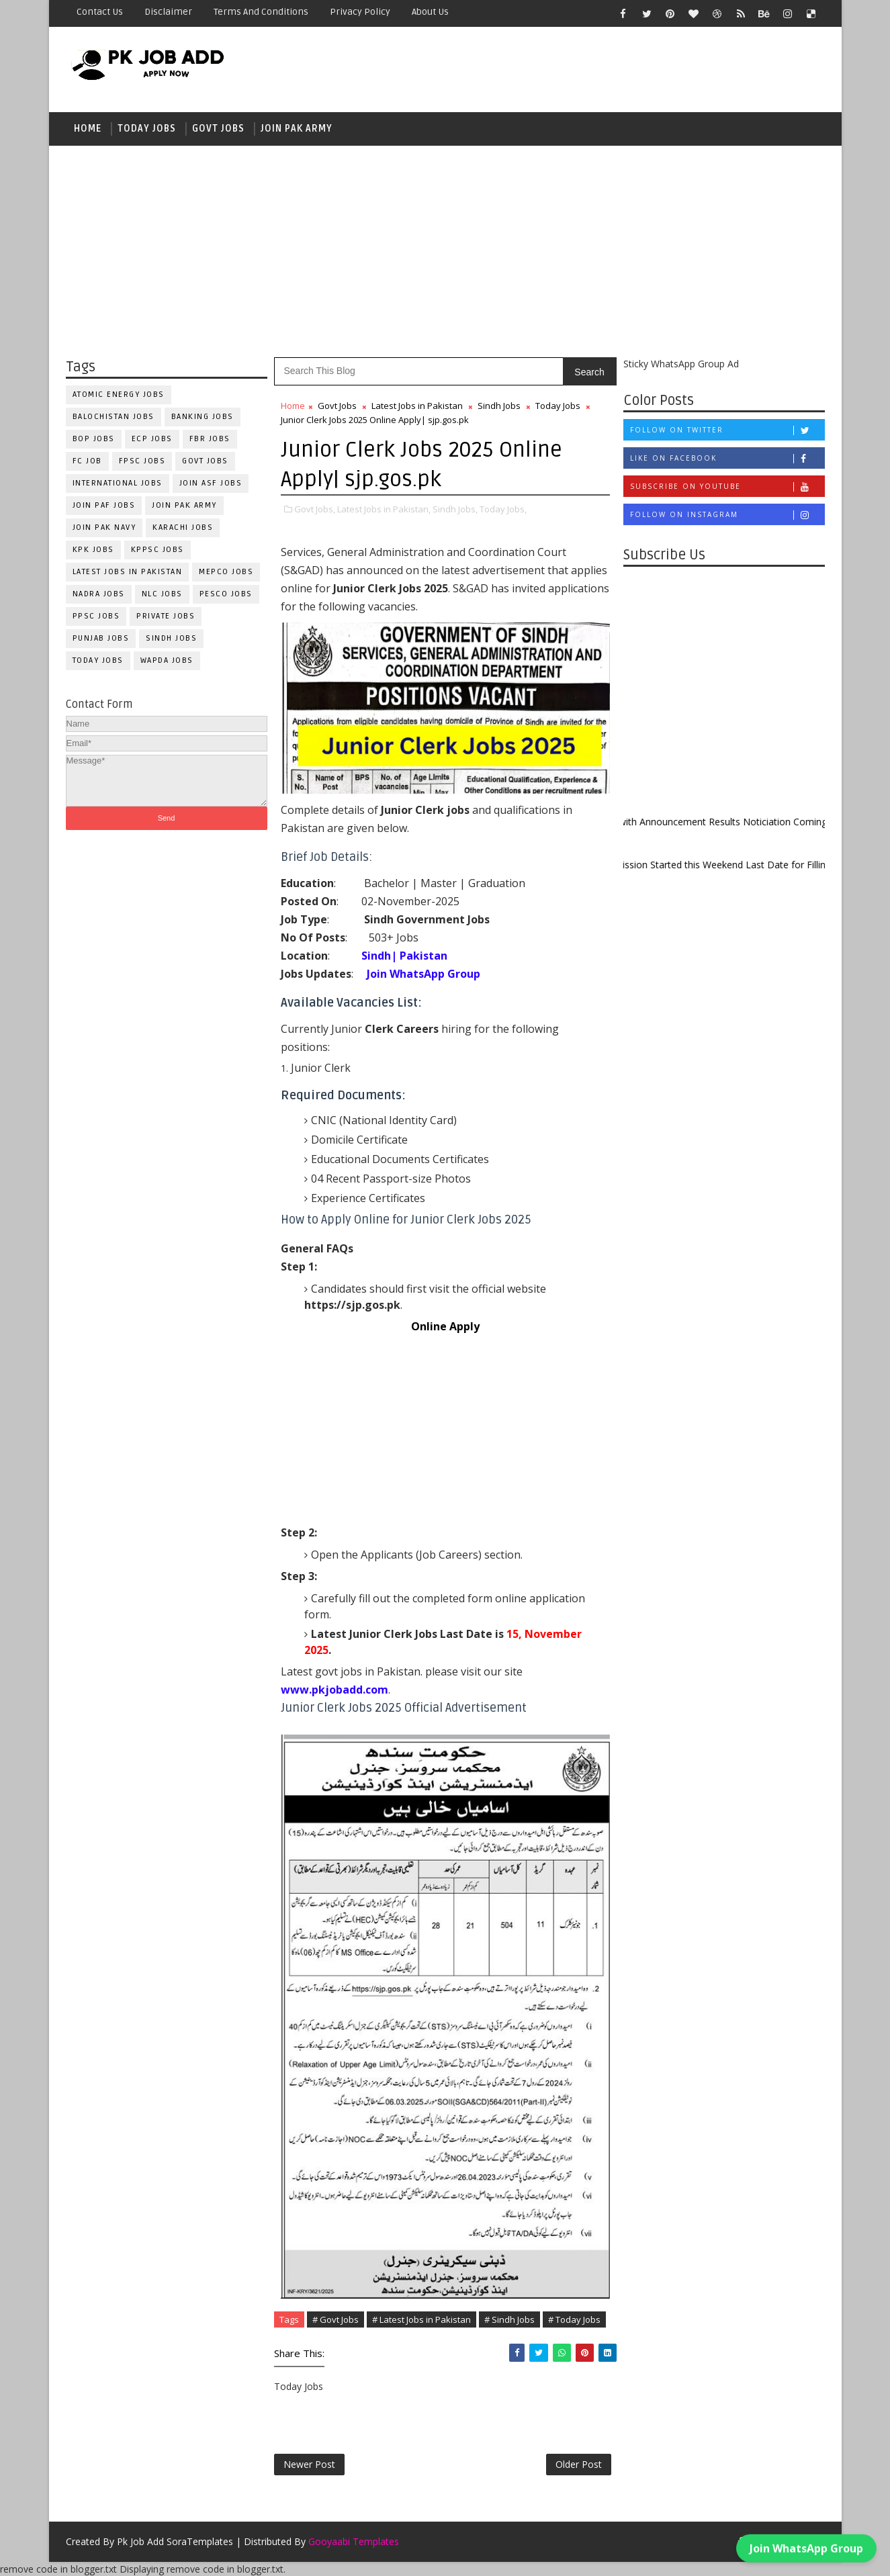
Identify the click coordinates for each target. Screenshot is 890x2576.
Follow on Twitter (727, 430)
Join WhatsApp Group (806, 2543)
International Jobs (118, 483)
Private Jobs (165, 616)
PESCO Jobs (226, 594)
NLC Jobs (162, 594)
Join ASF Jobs (210, 483)
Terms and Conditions (261, 11)
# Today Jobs (574, 2319)
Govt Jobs (218, 128)
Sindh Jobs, (455, 509)
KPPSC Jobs (157, 550)
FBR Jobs (209, 439)
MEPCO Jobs (226, 572)
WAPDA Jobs (166, 660)
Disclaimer (168, 11)
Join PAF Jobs (104, 505)
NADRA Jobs (99, 594)
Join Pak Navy (104, 527)
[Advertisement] (445, 250)
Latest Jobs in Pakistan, (384, 509)
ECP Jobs (152, 439)
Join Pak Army (296, 128)
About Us (430, 11)
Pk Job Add (140, 2541)
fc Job (87, 461)
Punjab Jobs (101, 638)
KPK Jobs (93, 550)
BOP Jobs (94, 439)
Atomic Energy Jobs (119, 394)
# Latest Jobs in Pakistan (421, 2319)
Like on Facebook (727, 458)
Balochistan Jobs (113, 417)
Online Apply (445, 1326)
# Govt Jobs (335, 2319)
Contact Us (100, 11)
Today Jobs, (503, 509)
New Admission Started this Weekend (672, 864)
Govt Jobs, (314, 509)
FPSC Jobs (142, 461)
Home (87, 128)
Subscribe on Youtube (727, 486)
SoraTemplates (200, 2541)
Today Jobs (147, 128)
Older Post (578, 2464)
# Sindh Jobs (509, 2319)
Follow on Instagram (727, 515)
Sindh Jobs (171, 638)
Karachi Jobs (182, 527)
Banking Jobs (202, 417)
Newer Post (309, 2464)
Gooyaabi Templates (353, 2541)
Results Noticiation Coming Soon (791, 821)
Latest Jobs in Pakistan (128, 572)
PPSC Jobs (96, 616)
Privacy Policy (360, 11)
